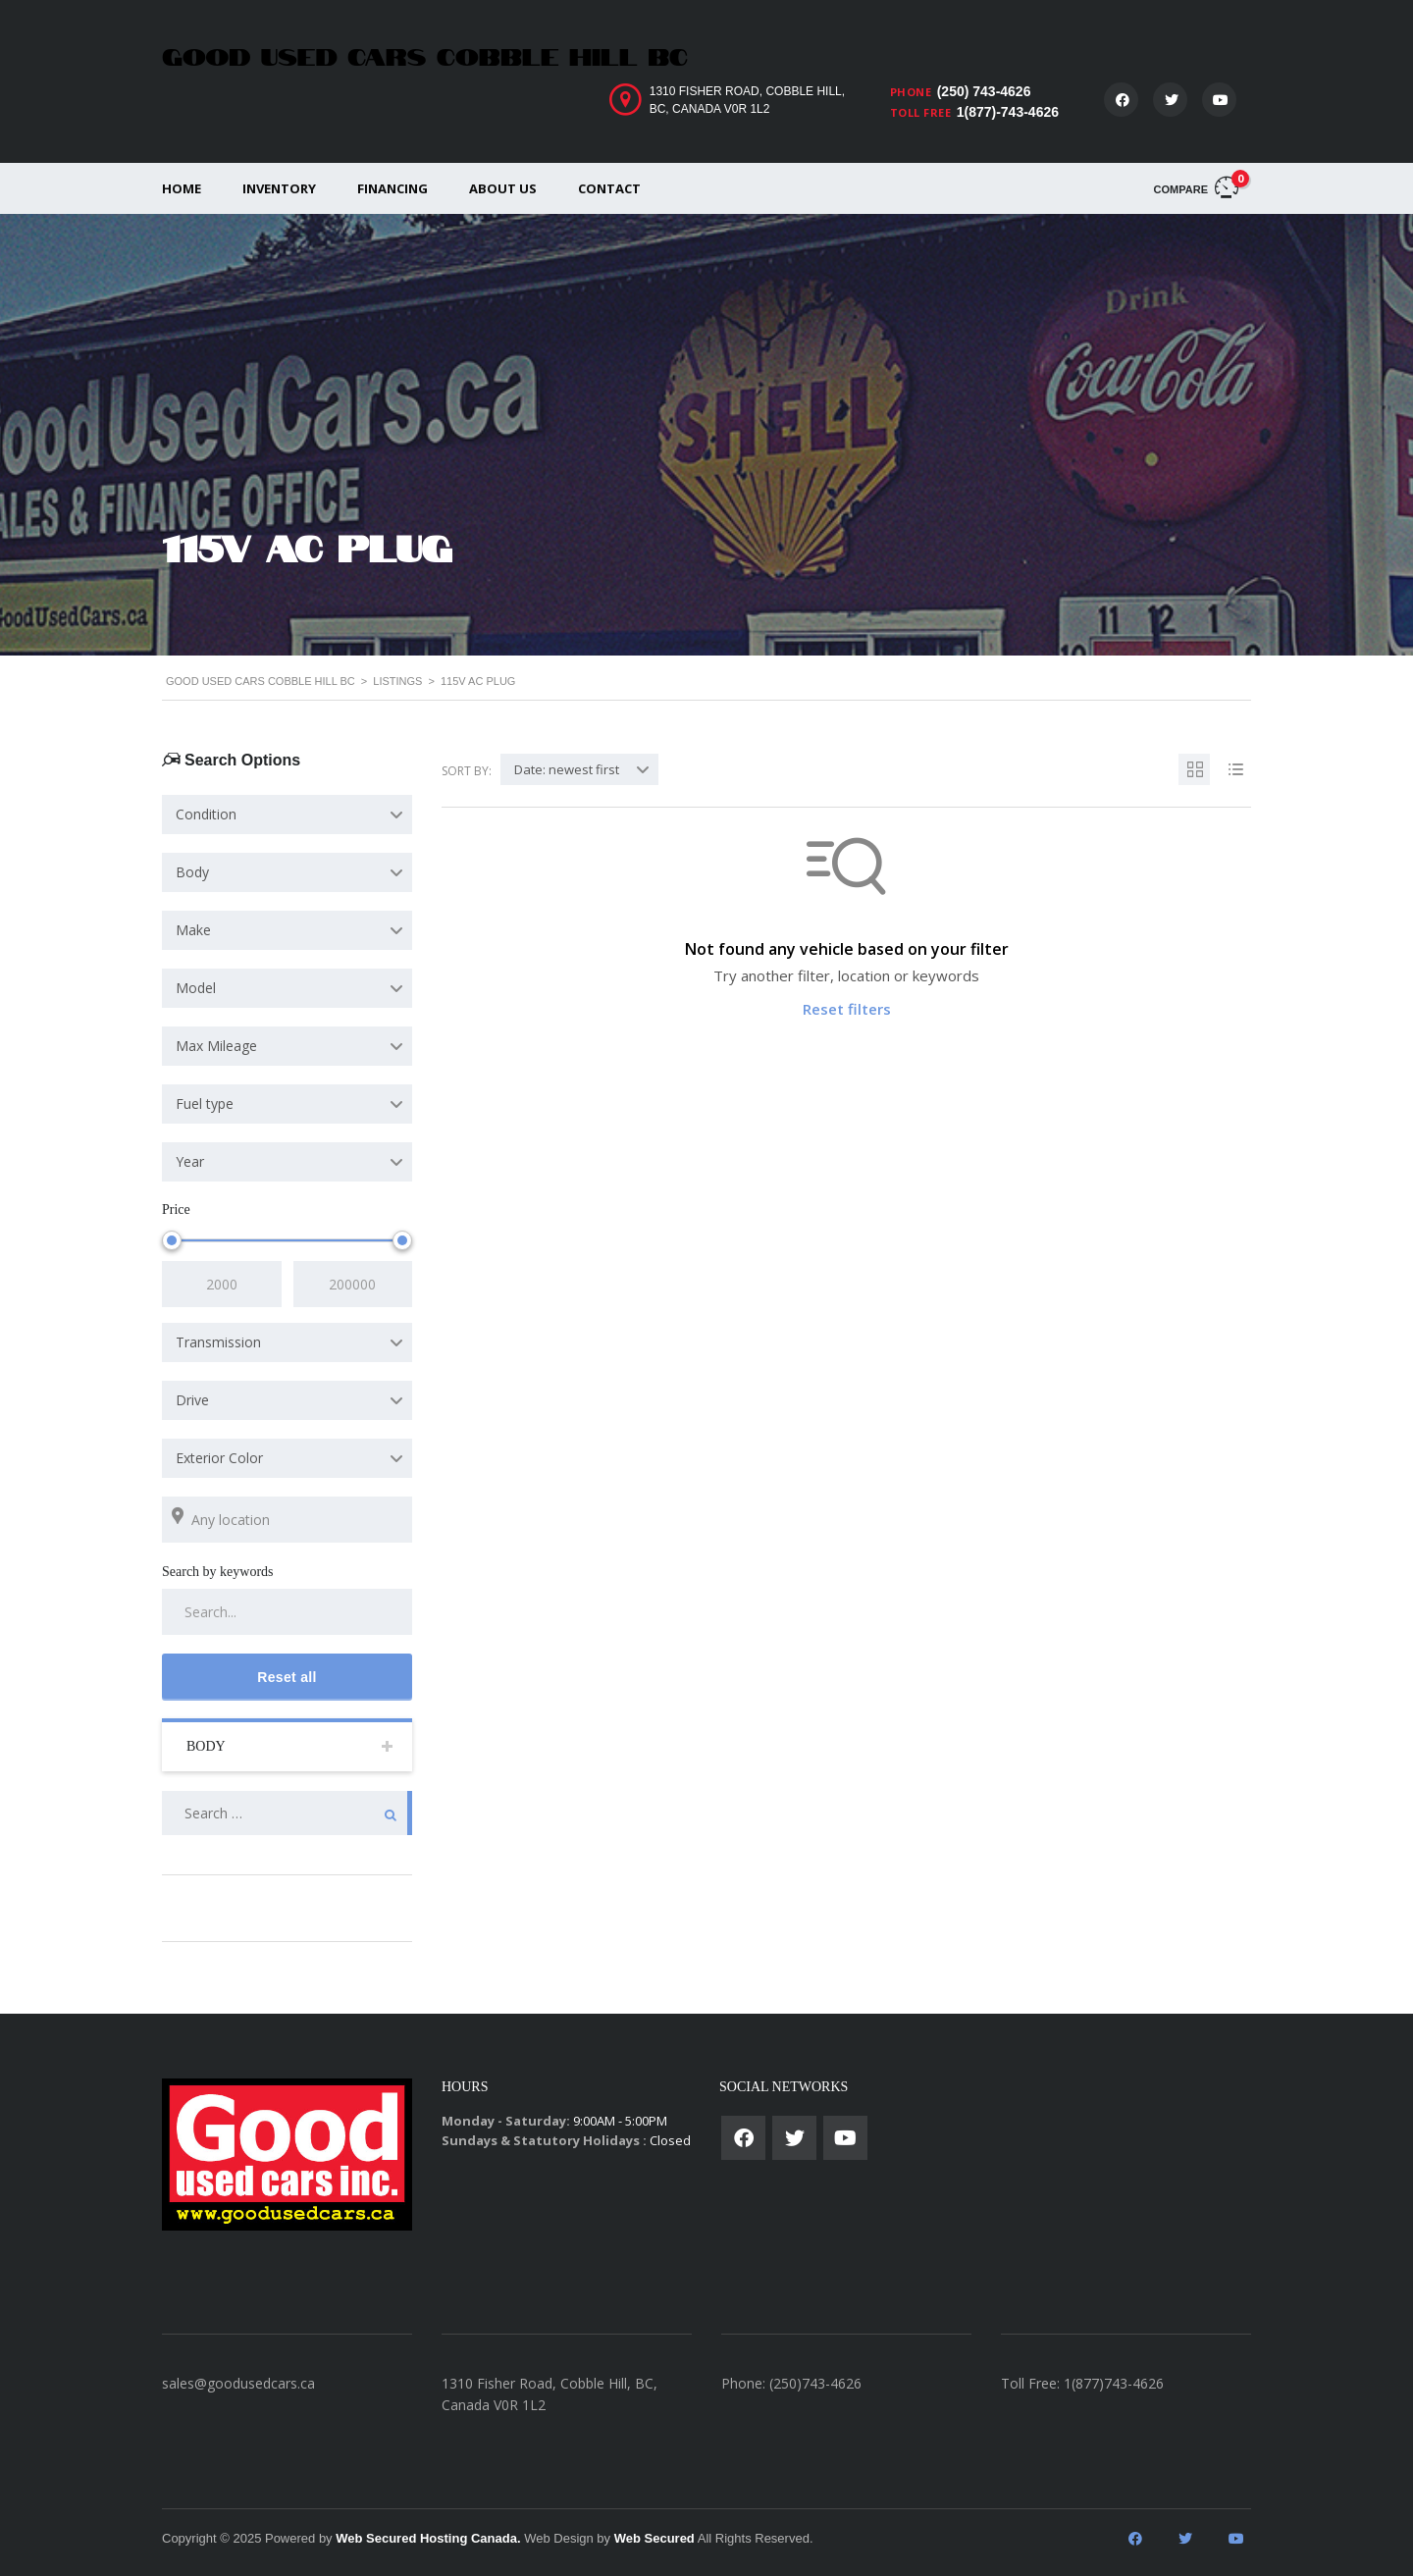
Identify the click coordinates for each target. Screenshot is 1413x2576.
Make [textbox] (193, 929)
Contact (609, 188)
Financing (392, 188)
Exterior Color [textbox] (219, 1457)
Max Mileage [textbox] (216, 1045)
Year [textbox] (190, 1161)
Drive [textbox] (192, 1400)
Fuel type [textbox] (205, 1103)
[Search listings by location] (287, 1520)
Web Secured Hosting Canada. (428, 2538)
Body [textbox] (192, 872)
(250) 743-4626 (984, 91)
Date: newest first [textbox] (566, 769)
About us (503, 188)
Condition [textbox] (206, 814)
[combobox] (287, 814)
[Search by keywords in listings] (287, 1612)
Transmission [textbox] (218, 1342)
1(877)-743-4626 (1008, 112)
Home (181, 188)
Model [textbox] (196, 987)
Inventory (279, 188)
